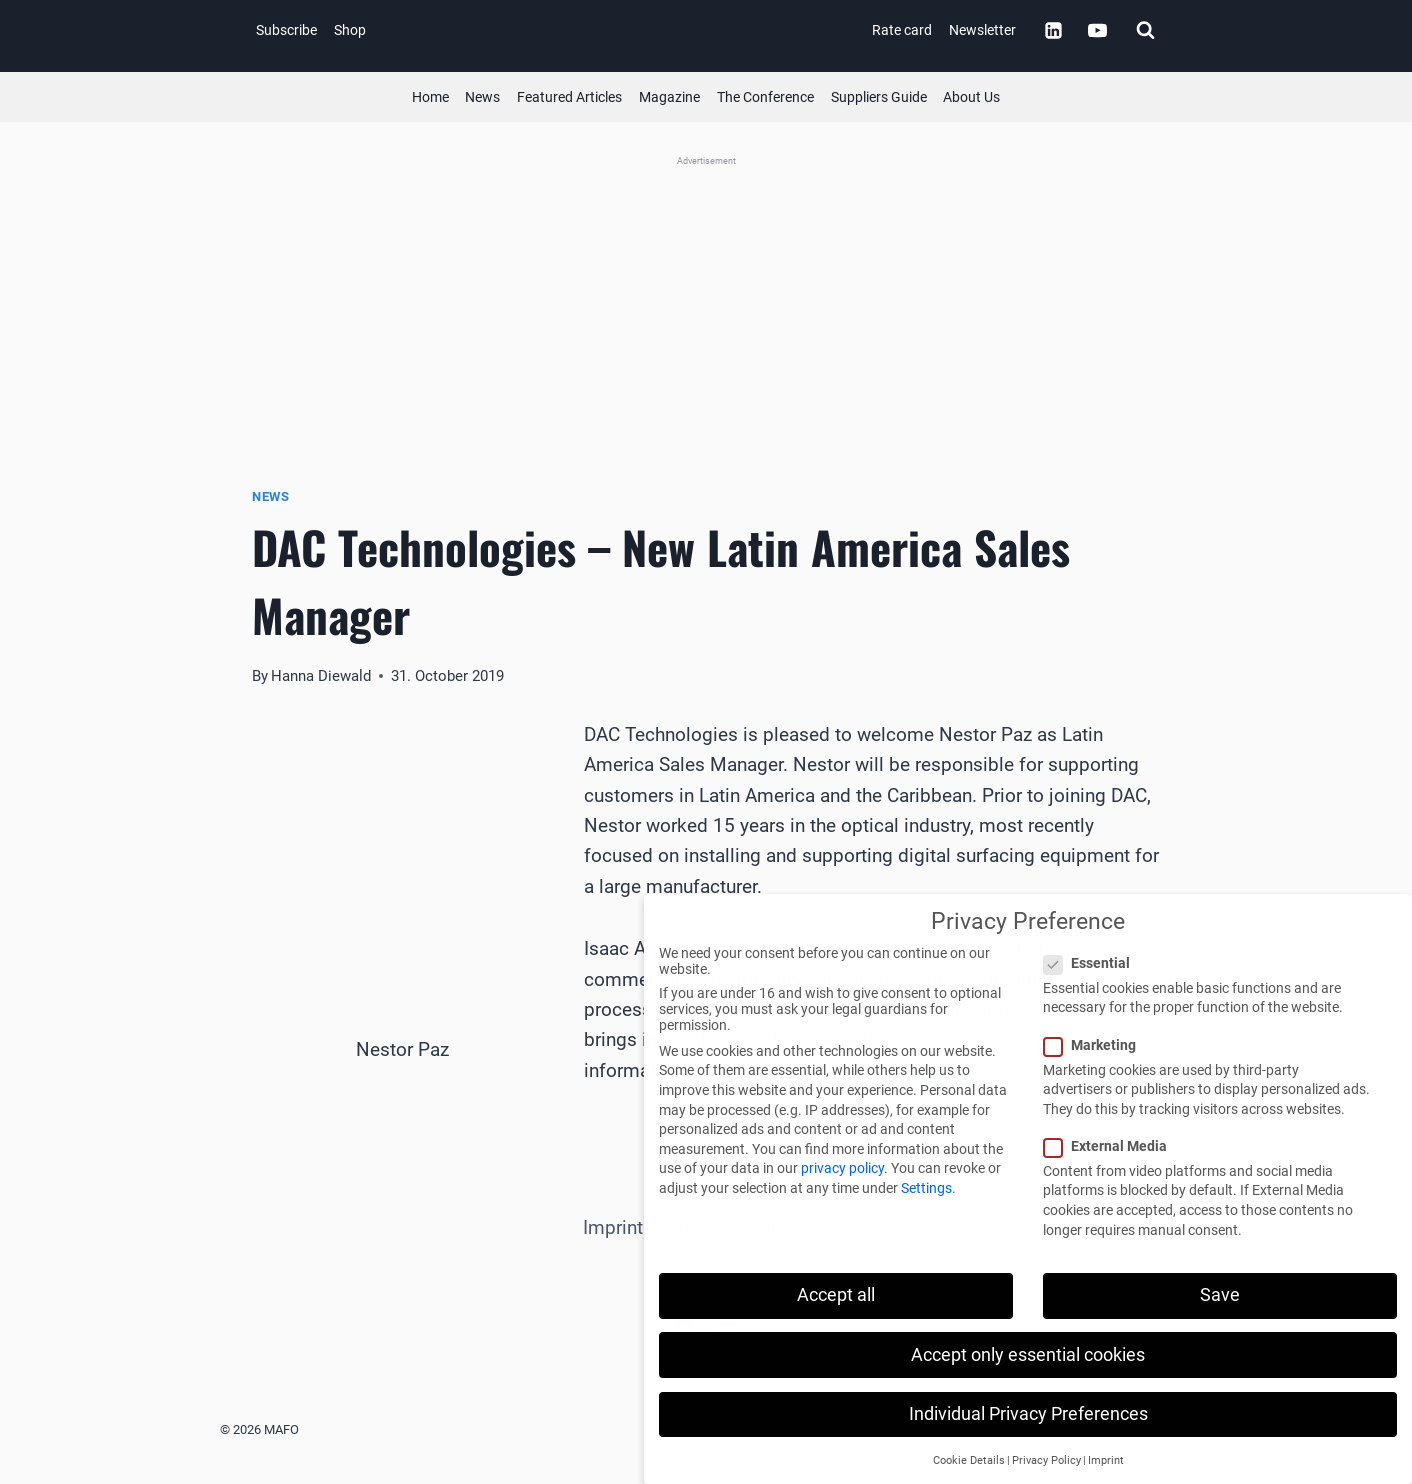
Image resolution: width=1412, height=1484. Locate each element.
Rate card (902, 30)
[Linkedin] (1053, 30)
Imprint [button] (1106, 1460)
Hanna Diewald (321, 676)
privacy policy (842, 1168)
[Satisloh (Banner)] (706, 295)
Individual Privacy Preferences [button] (1028, 1414)
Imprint (613, 1227)
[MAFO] (711, 30)
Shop (350, 30)
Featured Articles (569, 97)
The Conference (765, 97)
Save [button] (1220, 1295)
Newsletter (982, 30)
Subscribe (286, 30)
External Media (1111, 1146)
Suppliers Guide (879, 97)
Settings (926, 1188)
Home (430, 97)
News (482, 97)
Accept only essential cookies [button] (1028, 1355)
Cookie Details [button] (969, 1460)
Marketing (1096, 1045)
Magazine (669, 97)
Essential (1093, 963)
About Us (971, 97)
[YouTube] (1097, 30)
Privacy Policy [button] (1046, 1460)
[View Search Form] (1145, 30)
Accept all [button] (836, 1295)
